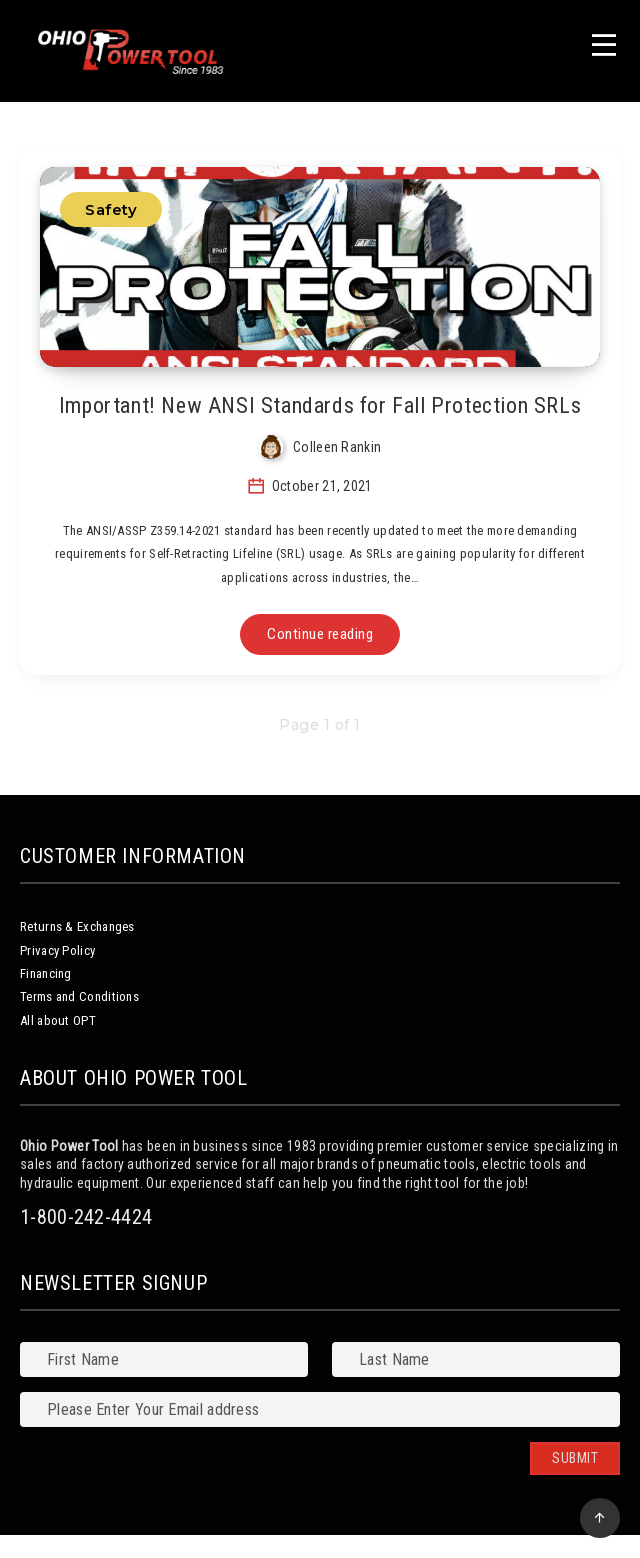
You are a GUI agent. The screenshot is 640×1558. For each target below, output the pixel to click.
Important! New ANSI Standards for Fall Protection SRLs (320, 405)
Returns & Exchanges (77, 926)
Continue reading (320, 634)
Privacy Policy (57, 950)
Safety (111, 209)
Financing (46, 973)
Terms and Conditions (79, 996)
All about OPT (58, 1020)
